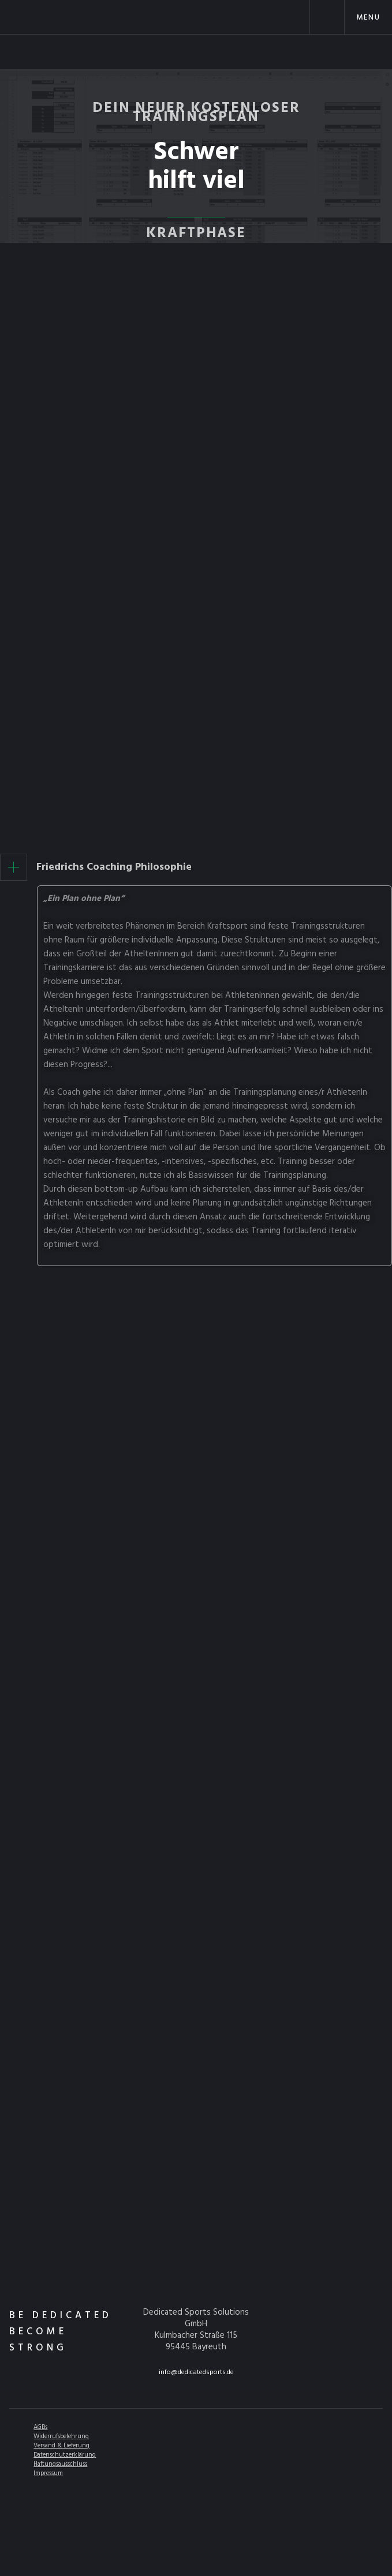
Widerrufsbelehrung (61, 2436)
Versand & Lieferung (61, 2445)
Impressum (48, 2473)
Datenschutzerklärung (64, 2454)
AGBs (40, 2427)
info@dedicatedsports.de (196, 2372)
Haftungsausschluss (60, 2464)
